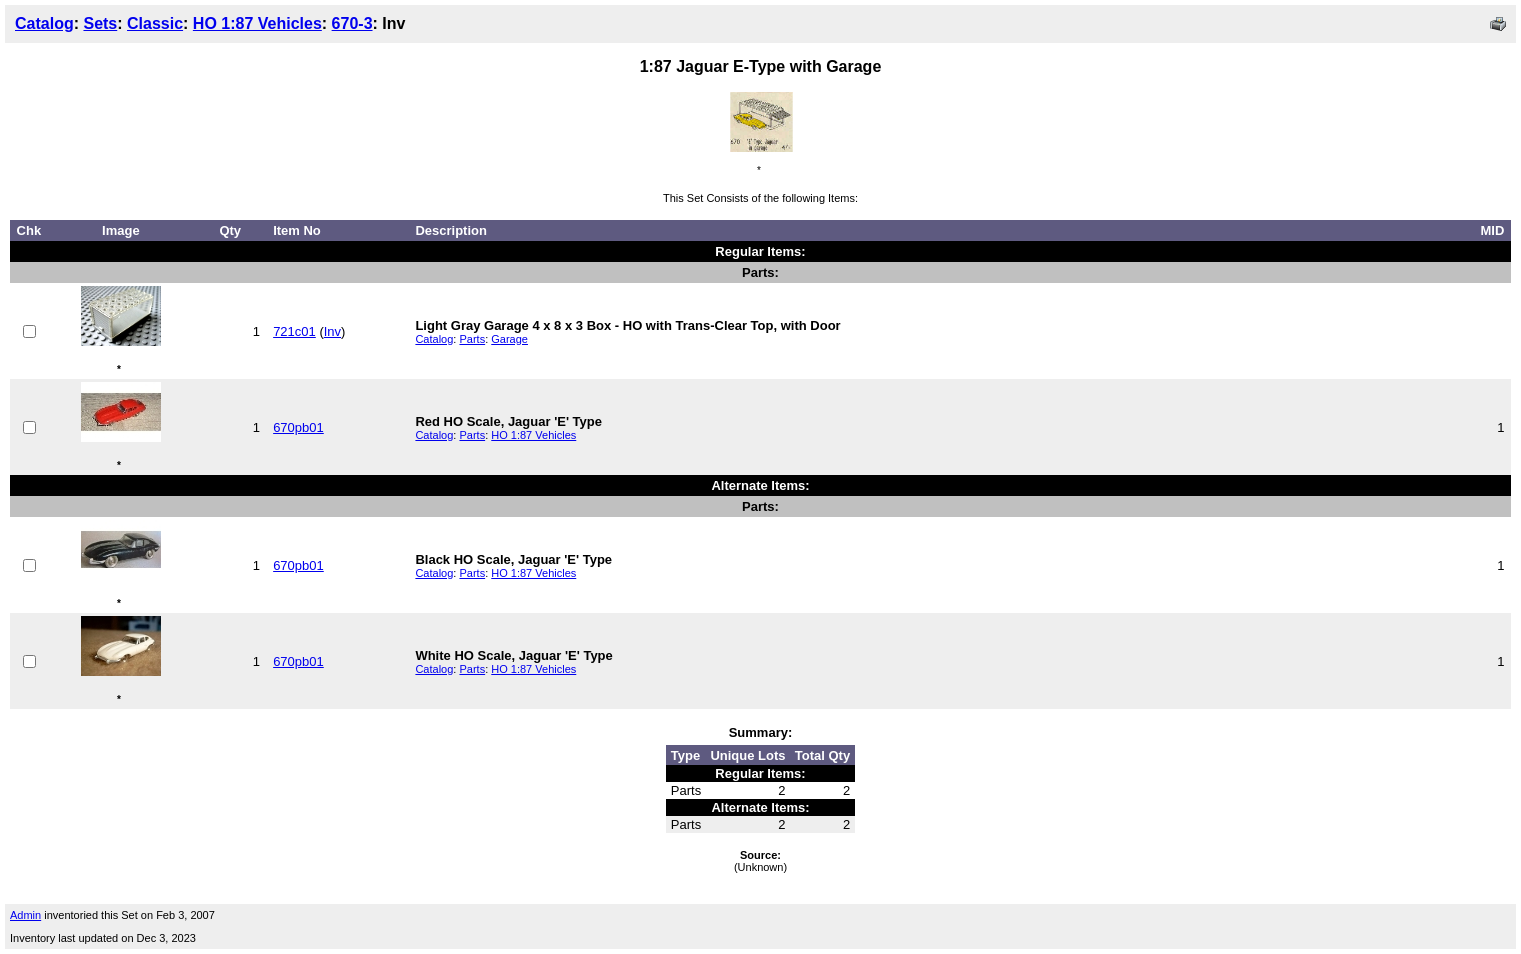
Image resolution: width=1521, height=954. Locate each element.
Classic (155, 23)
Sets (100, 23)
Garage (509, 339)
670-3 (352, 23)
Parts (472, 339)
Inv (332, 331)
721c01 (294, 331)
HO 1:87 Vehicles (257, 23)
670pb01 (298, 427)
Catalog (44, 23)
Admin (25, 915)
